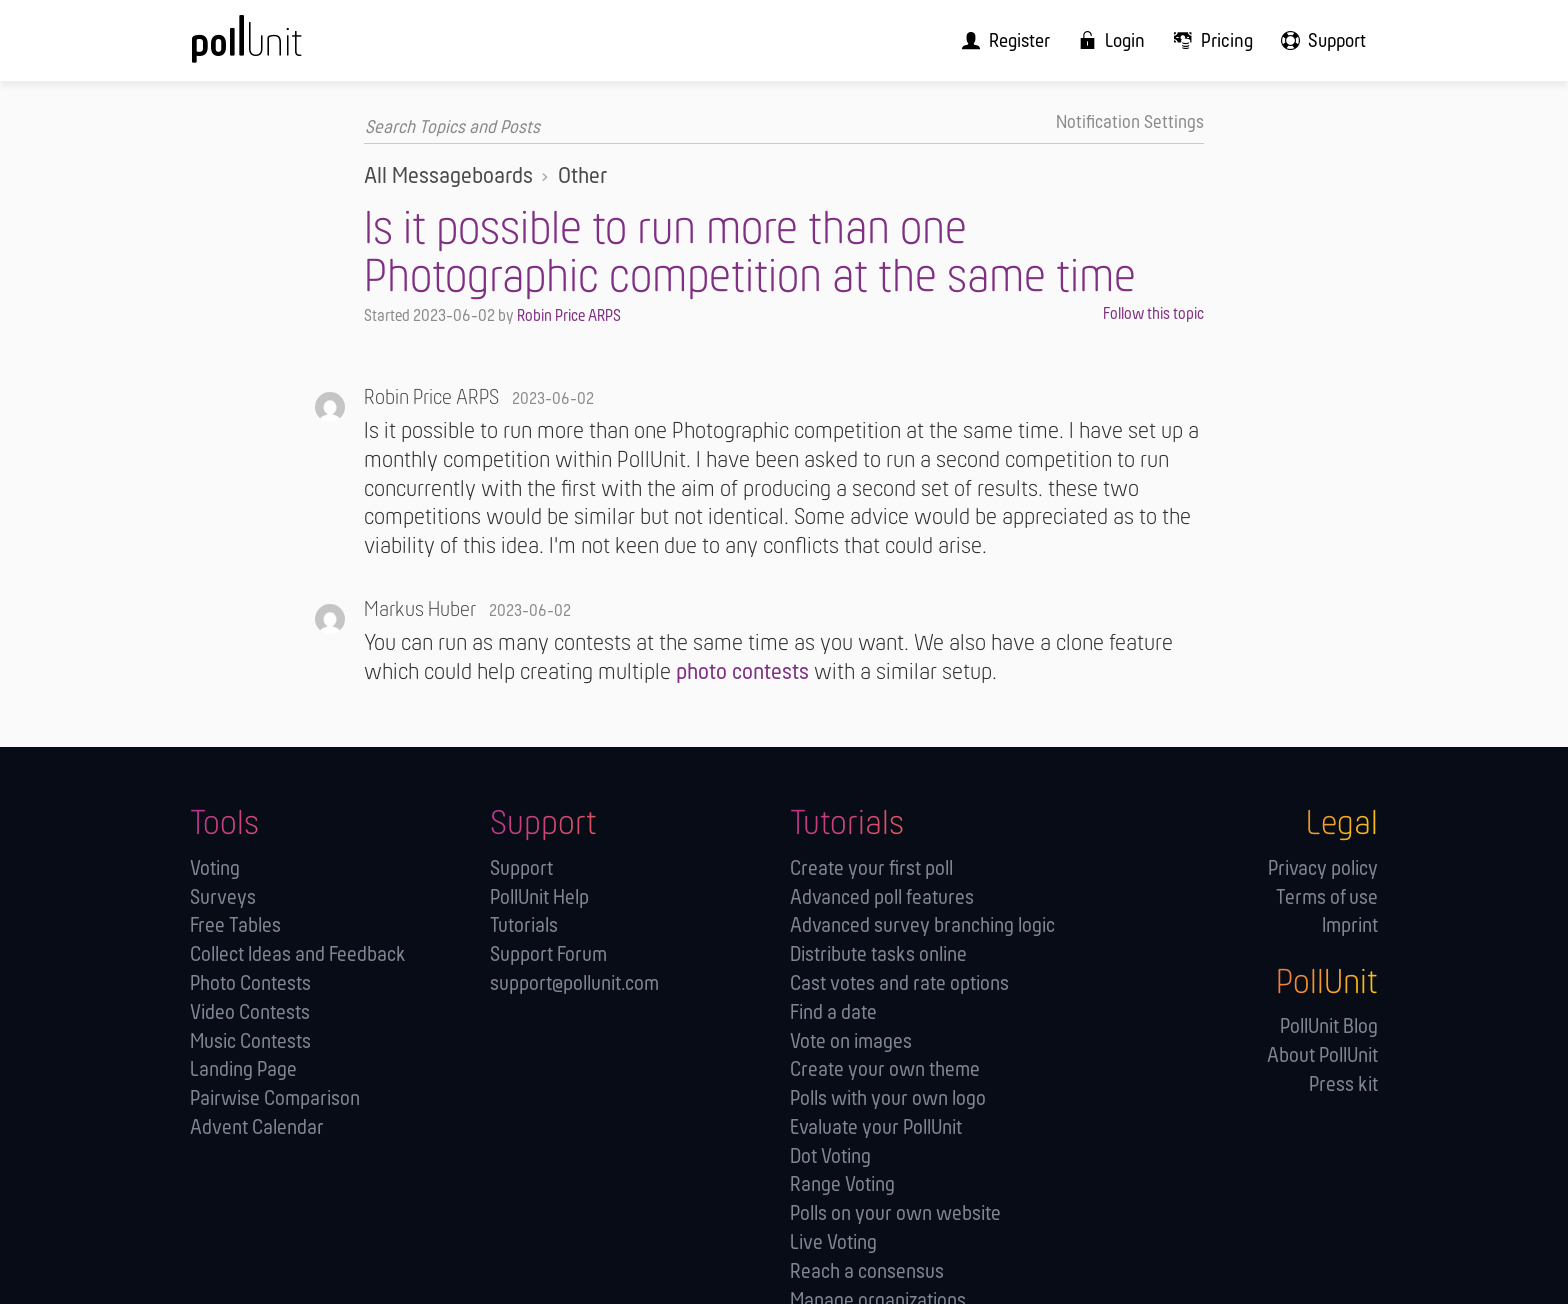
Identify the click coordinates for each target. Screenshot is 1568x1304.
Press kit (1343, 1084)
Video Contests (250, 1012)
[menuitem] (1024, 40)
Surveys (223, 897)
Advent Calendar (257, 1127)
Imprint (1350, 925)
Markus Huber (420, 609)
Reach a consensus (867, 1271)
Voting (215, 868)
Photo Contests (250, 983)
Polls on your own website (895, 1213)
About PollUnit (1322, 1055)
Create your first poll (871, 868)
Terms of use (1327, 897)
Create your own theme (885, 1069)
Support (521, 868)
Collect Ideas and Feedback (298, 954)
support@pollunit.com (574, 983)
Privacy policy (1323, 868)
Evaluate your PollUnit (876, 1127)
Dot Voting (830, 1156)
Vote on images (851, 1041)
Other (582, 176)
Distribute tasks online (878, 954)
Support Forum (548, 954)
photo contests (742, 672)
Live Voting (833, 1242)
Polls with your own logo (888, 1098)
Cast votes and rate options (899, 983)
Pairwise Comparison (275, 1098)
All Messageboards (448, 176)
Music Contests (250, 1041)
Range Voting (842, 1184)
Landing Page (243, 1069)
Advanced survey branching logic (922, 925)
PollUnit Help (539, 897)
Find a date (833, 1012)
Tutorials (524, 925)
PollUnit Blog (1329, 1026)
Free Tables (235, 925)
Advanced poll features (882, 897)
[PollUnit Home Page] (280, 47)
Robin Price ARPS (569, 315)
